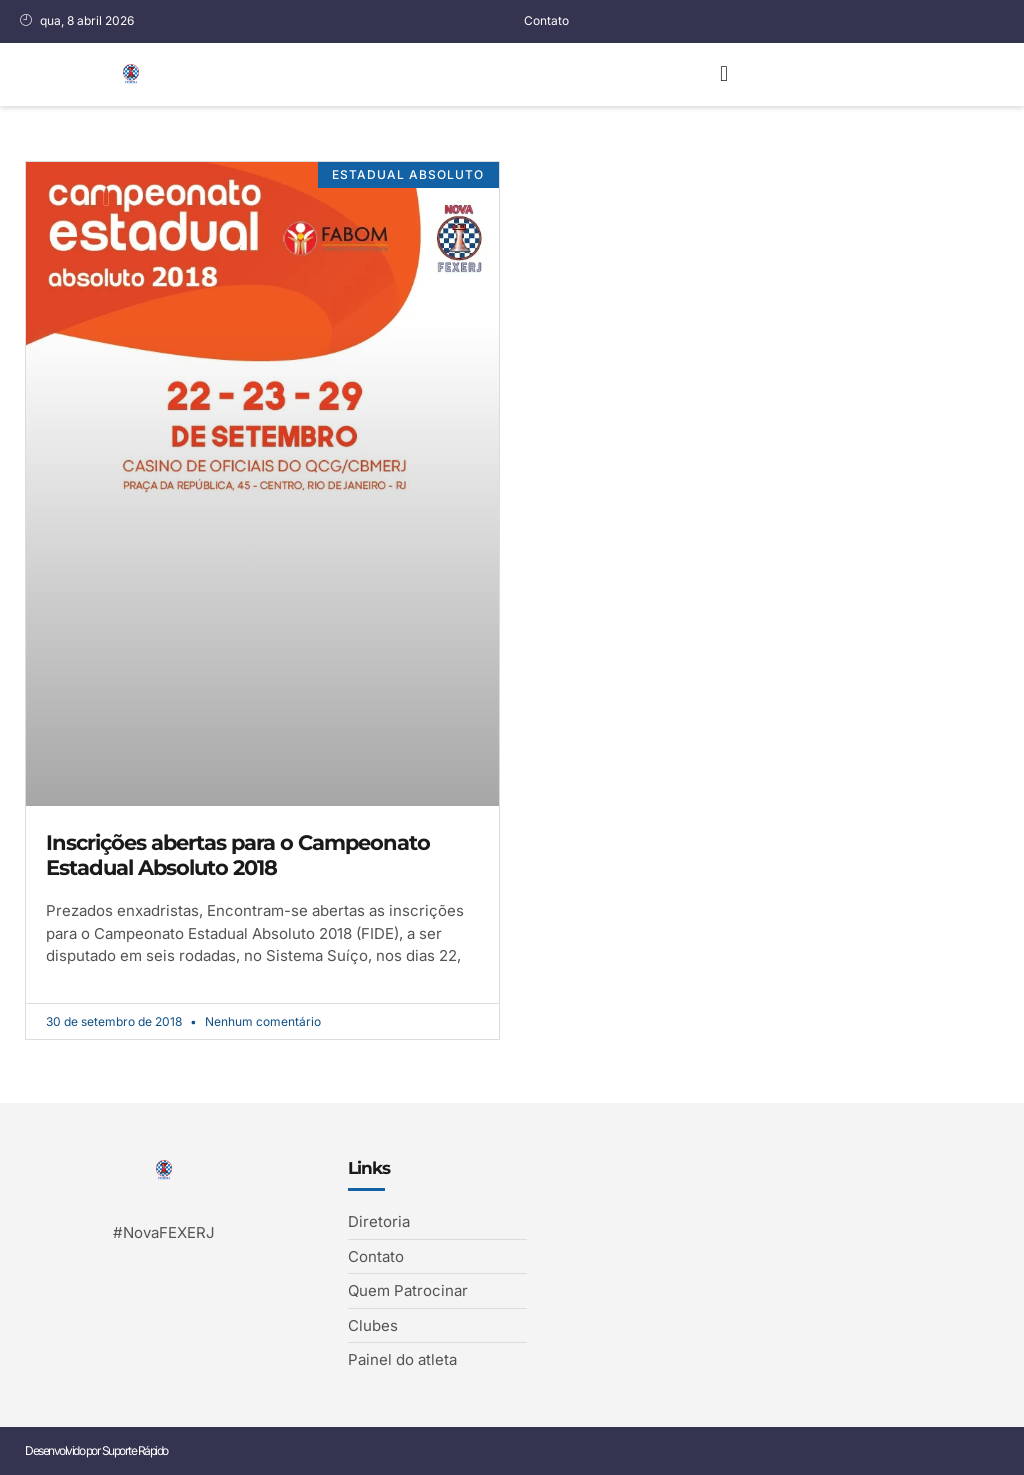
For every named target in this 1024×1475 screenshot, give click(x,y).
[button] (723, 74)
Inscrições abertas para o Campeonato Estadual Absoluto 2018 (238, 855)
